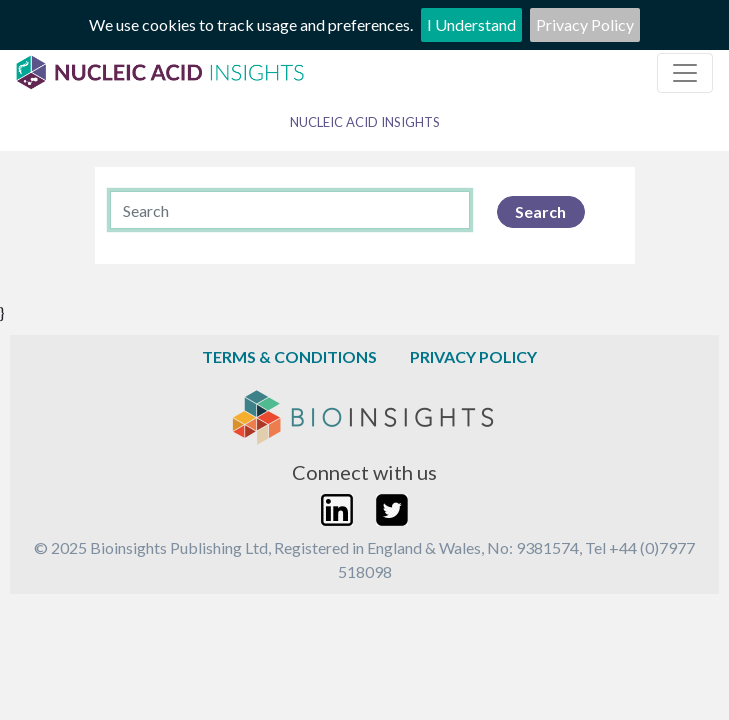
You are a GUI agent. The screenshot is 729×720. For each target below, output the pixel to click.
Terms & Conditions (289, 356)
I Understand (471, 24)
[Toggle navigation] (685, 73)
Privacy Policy (585, 24)
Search (540, 211)
